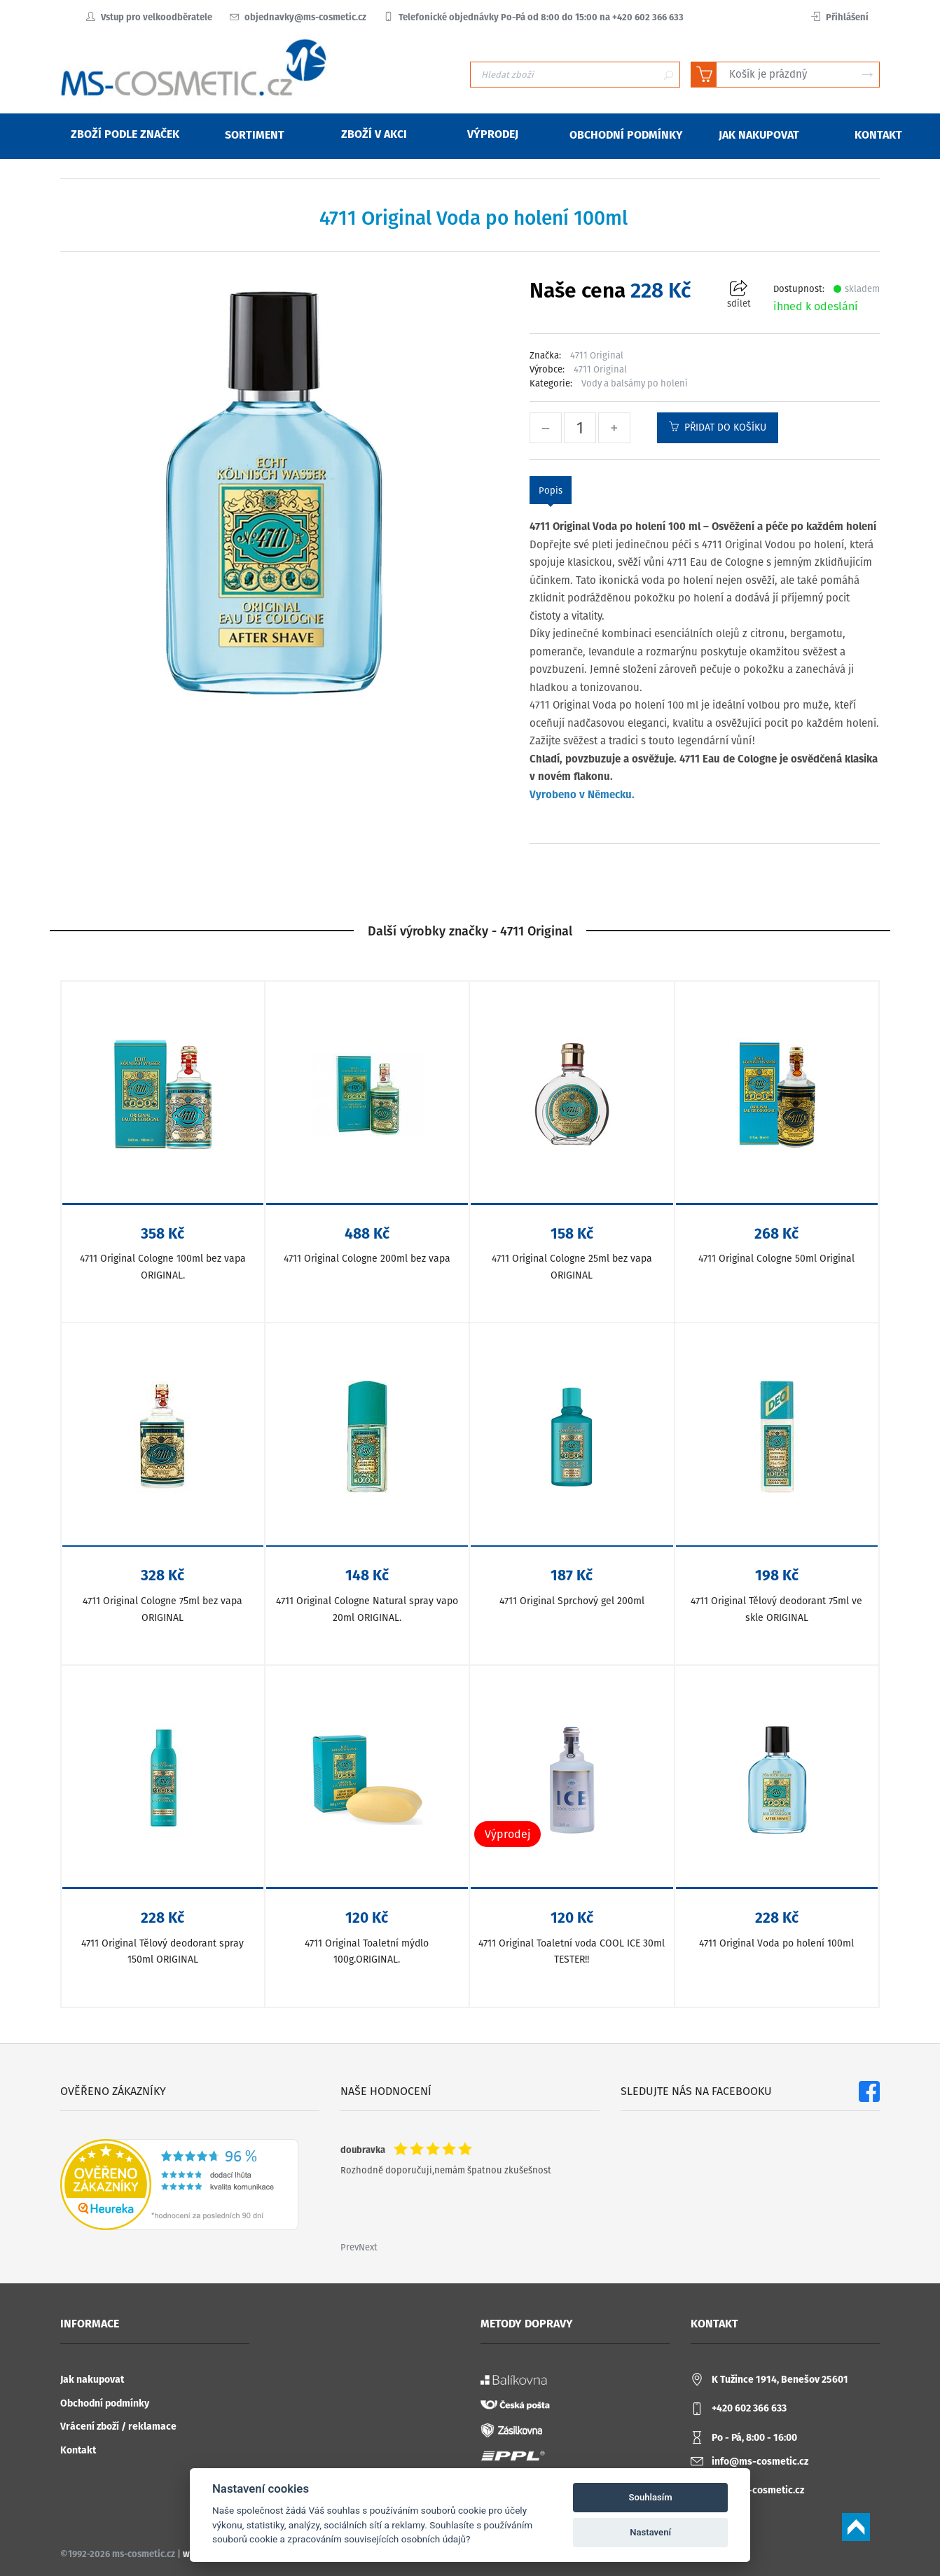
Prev (349, 2247)
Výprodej (484, 134)
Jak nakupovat (92, 2380)
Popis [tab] (550, 490)
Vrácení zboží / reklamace (118, 2426)
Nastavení (650, 2532)
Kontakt (78, 2450)
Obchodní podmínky (104, 2403)
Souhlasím (650, 2497)
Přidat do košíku (717, 427)
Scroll (856, 2527)
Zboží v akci (365, 134)
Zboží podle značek (116, 134)
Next (368, 2247)
